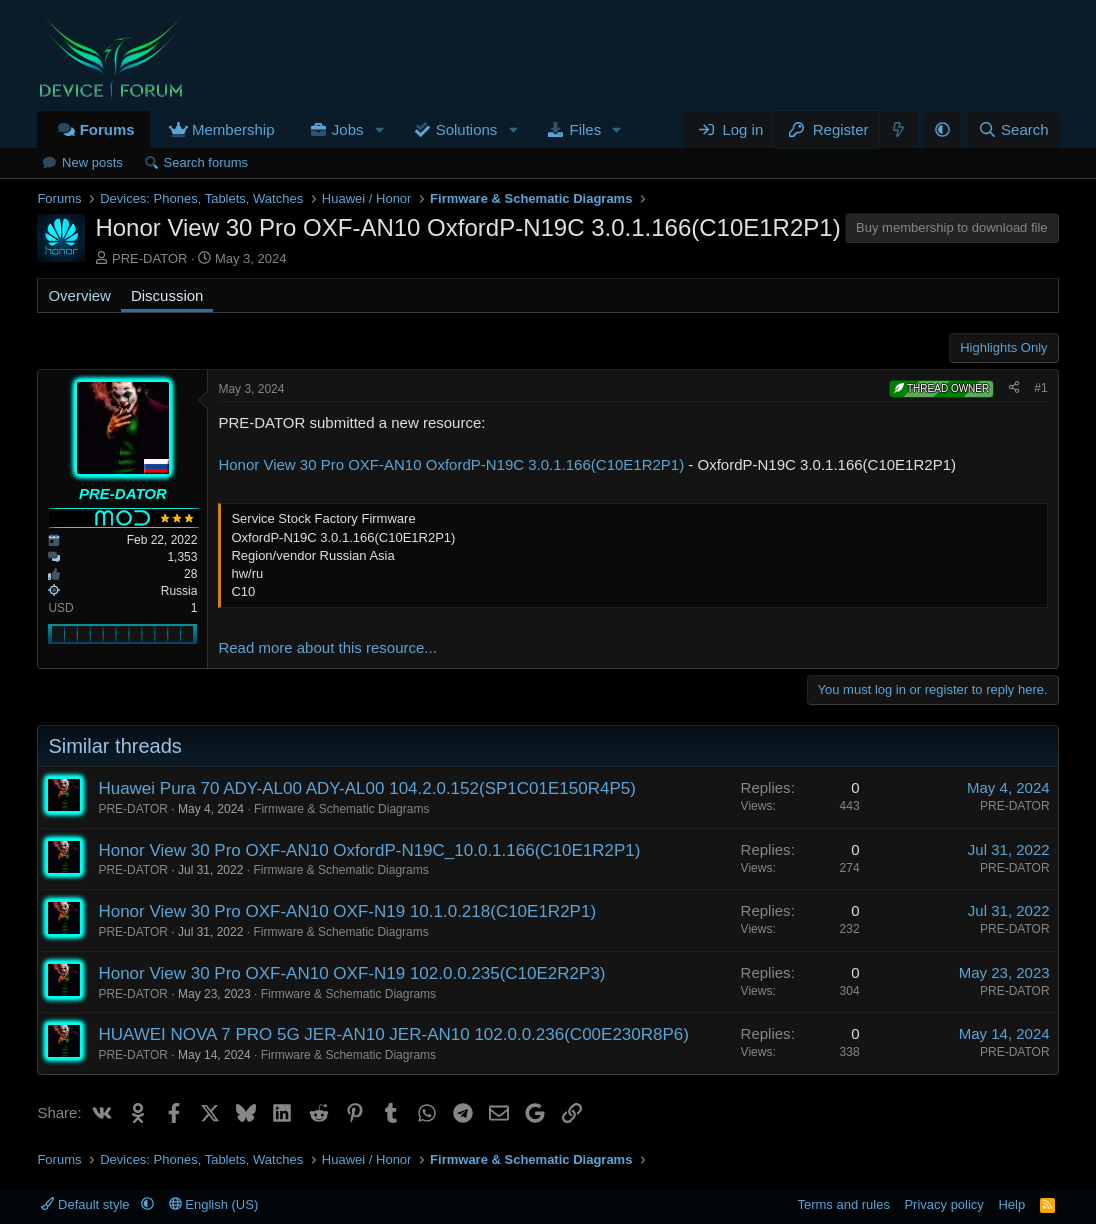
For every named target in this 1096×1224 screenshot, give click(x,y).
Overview (79, 295)
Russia (179, 591)
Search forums (206, 162)
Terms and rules (843, 1204)
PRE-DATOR (149, 258)
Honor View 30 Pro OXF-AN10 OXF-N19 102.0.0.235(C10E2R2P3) (351, 973)
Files (586, 129)
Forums (107, 129)
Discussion (167, 295)
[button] (379, 129)
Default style (87, 1204)
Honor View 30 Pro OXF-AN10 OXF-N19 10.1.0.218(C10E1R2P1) (347, 911)
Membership (233, 129)
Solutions (467, 129)
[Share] (1014, 388)
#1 (1040, 388)
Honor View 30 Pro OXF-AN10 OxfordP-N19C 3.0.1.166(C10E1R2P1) (451, 464)
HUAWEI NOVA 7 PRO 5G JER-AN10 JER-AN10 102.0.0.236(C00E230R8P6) (393, 1034)
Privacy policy (943, 1204)
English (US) (214, 1204)
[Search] (1013, 129)
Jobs (348, 129)
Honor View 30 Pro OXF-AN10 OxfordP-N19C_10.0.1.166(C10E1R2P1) (369, 850)
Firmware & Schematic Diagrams (341, 809)
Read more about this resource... (327, 647)
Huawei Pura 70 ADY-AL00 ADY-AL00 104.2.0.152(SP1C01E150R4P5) (366, 788)
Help (1011, 1204)
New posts (92, 162)
